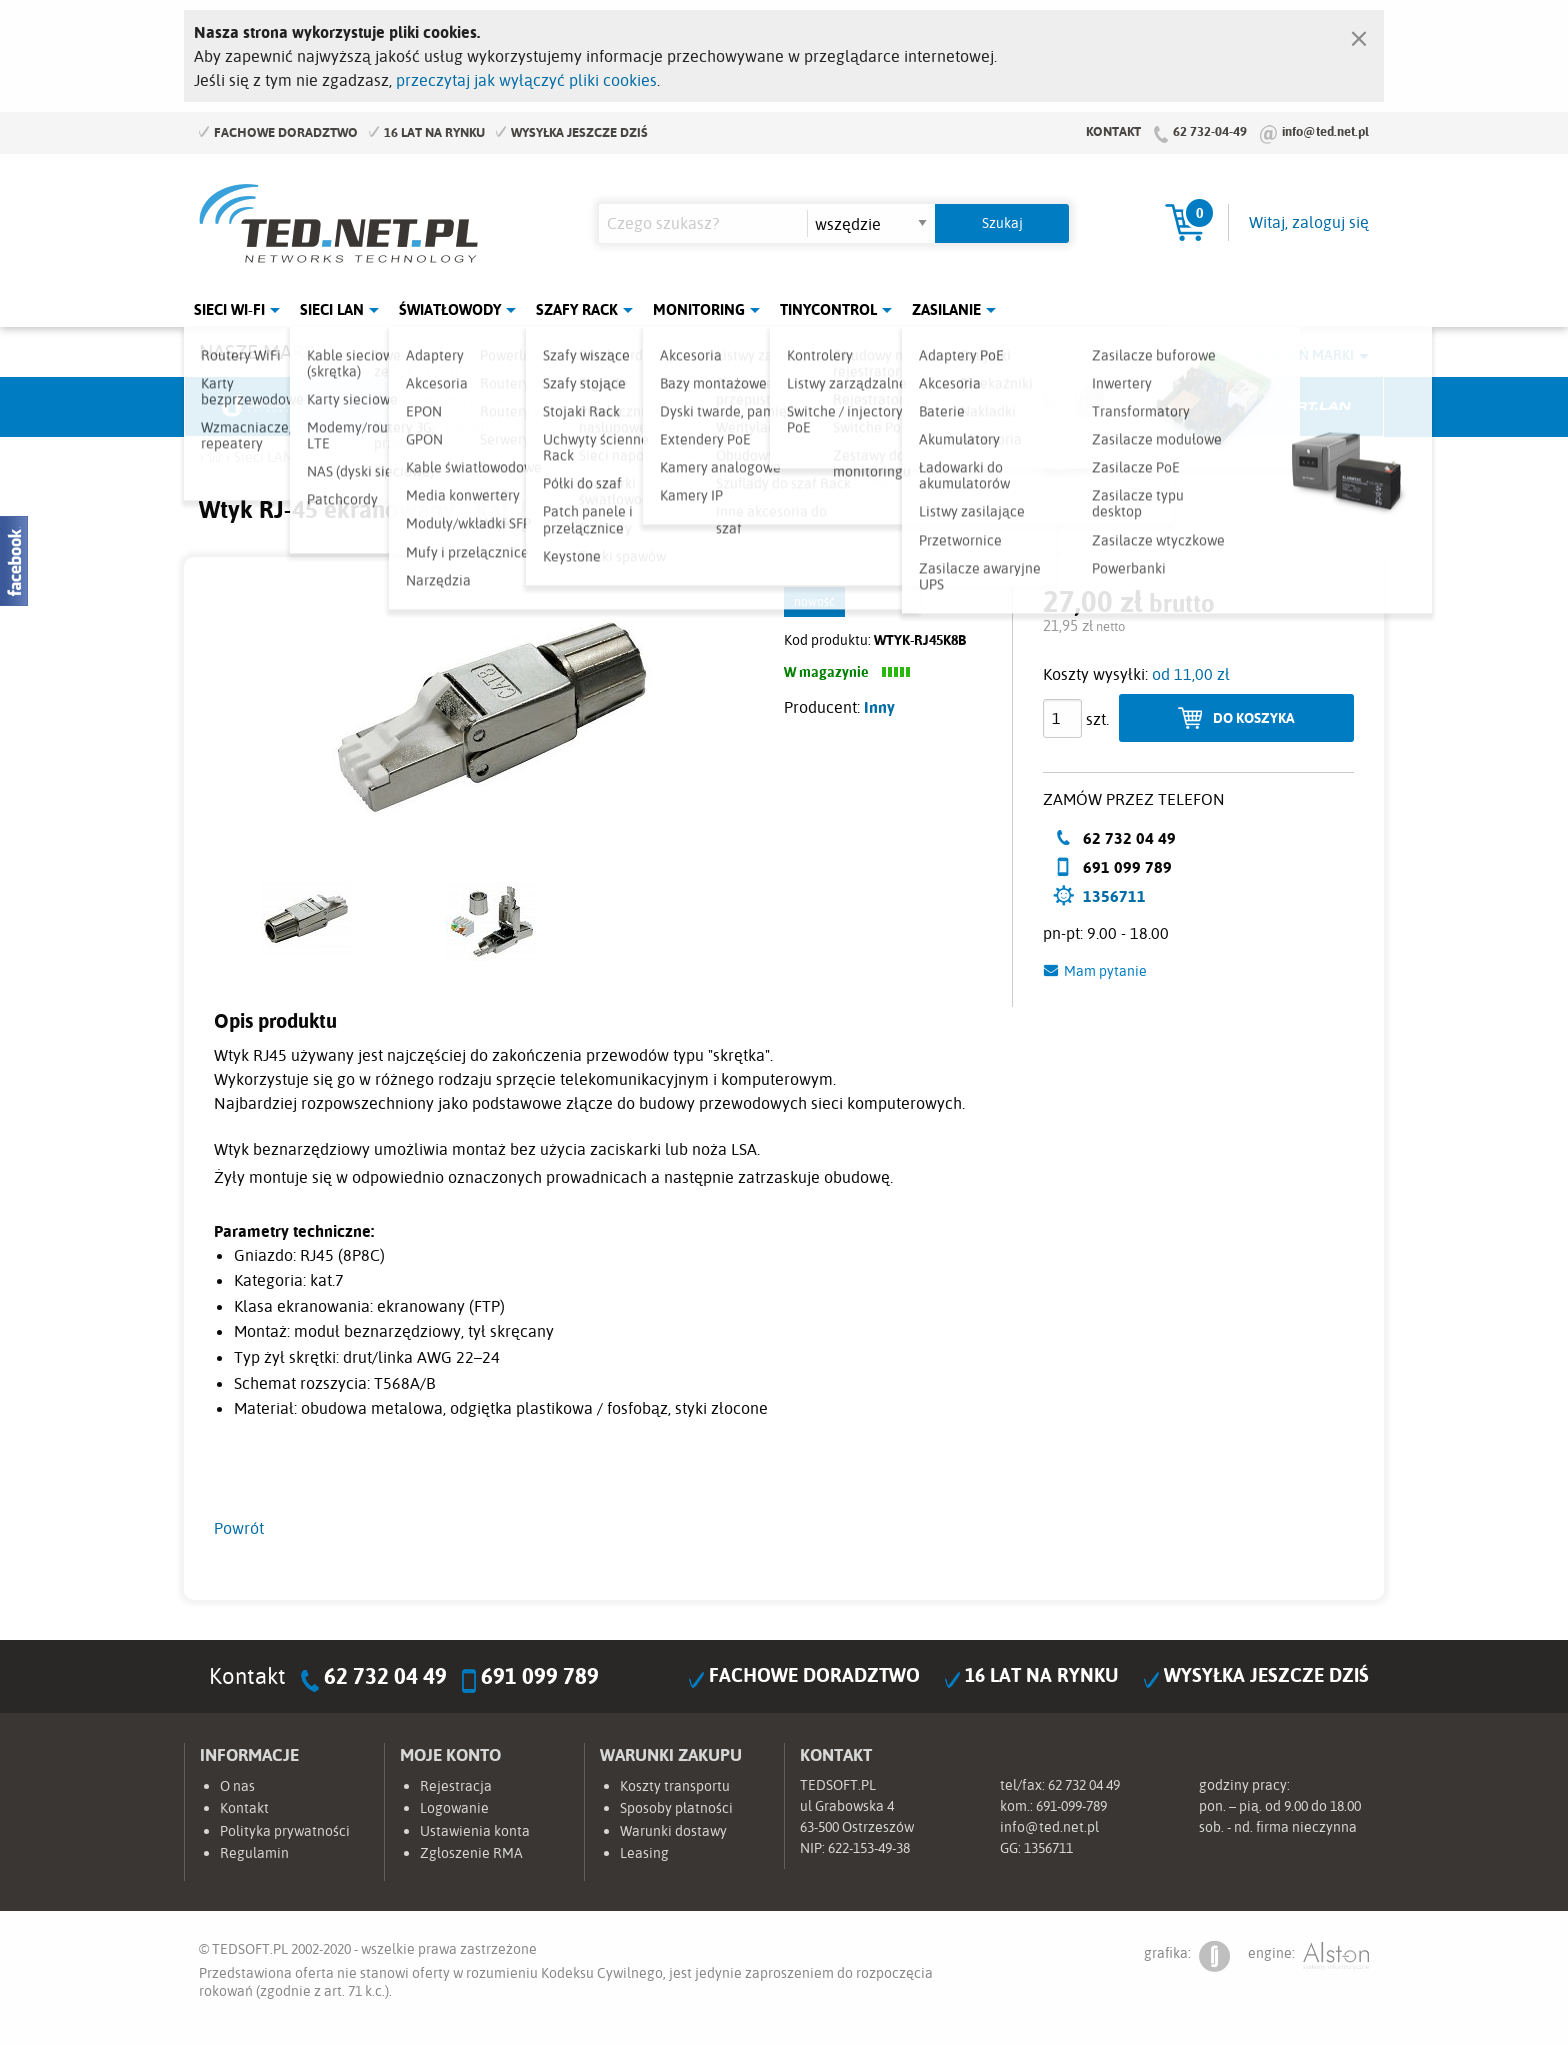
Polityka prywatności (285, 1831)
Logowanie (454, 1808)
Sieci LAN (332, 309)
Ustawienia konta (475, 1831)
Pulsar (710, 407)
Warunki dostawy (673, 1831)
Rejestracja (456, 1786)
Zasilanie (946, 309)
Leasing (644, 1853)
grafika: (1187, 1956)
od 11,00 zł (1191, 674)
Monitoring (699, 309)
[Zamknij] (1359, 34)
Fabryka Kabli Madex (560, 407)
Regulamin (254, 1853)
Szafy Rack (577, 309)
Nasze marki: (262, 351)
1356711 (1114, 896)
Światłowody (450, 309)
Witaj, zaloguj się (1309, 222)
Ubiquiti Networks (260, 407)
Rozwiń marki (1304, 355)
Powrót (239, 1528)
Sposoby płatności (676, 1808)
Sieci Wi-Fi (229, 309)
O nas (237, 1786)
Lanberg (1159, 407)
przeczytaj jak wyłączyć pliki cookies (526, 80)
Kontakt (1113, 131)
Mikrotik (410, 407)
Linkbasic (1009, 407)
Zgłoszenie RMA (471, 1853)
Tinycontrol (828, 309)
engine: (1308, 1956)
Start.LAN (1309, 407)
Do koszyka (1254, 717)
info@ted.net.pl (1325, 131)
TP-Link (860, 407)
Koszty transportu (675, 1786)
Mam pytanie (1105, 971)
